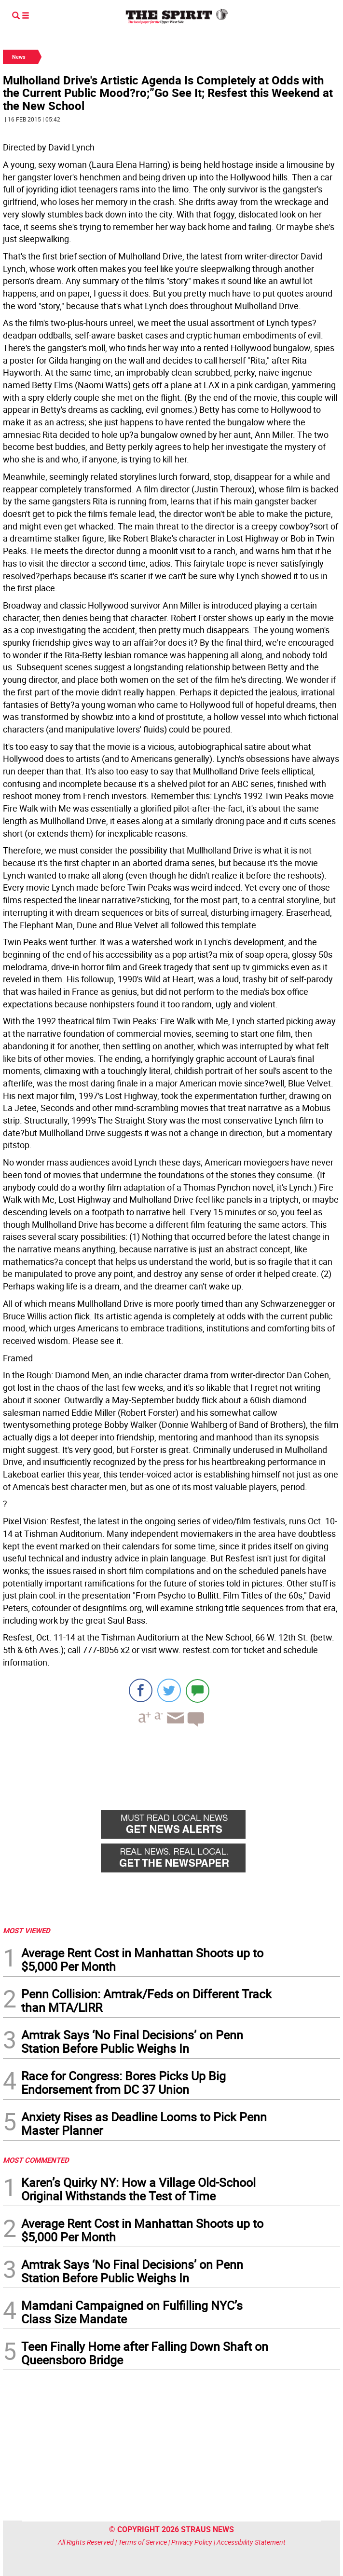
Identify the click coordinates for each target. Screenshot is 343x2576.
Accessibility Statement (251, 2542)
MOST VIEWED (26, 1930)
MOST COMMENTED (36, 2160)
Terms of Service (142, 2542)
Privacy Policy (191, 2542)
